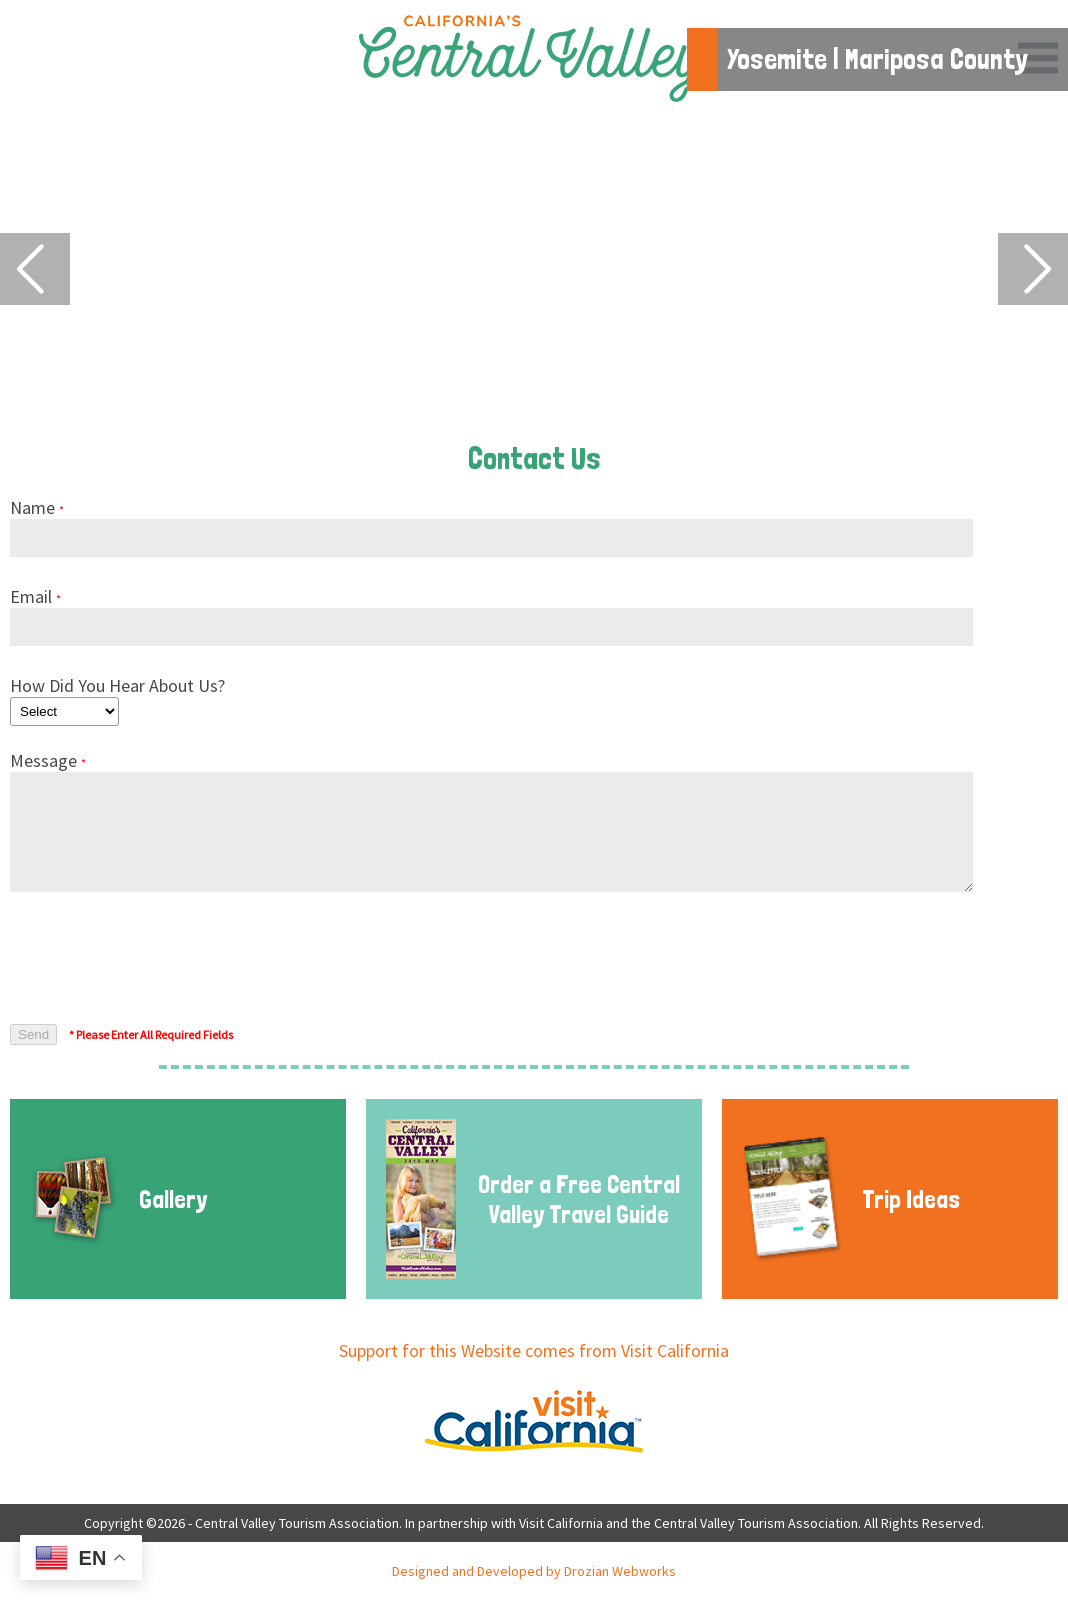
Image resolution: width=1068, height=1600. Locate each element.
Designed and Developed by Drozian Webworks (534, 1571)
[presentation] (162, 959)
